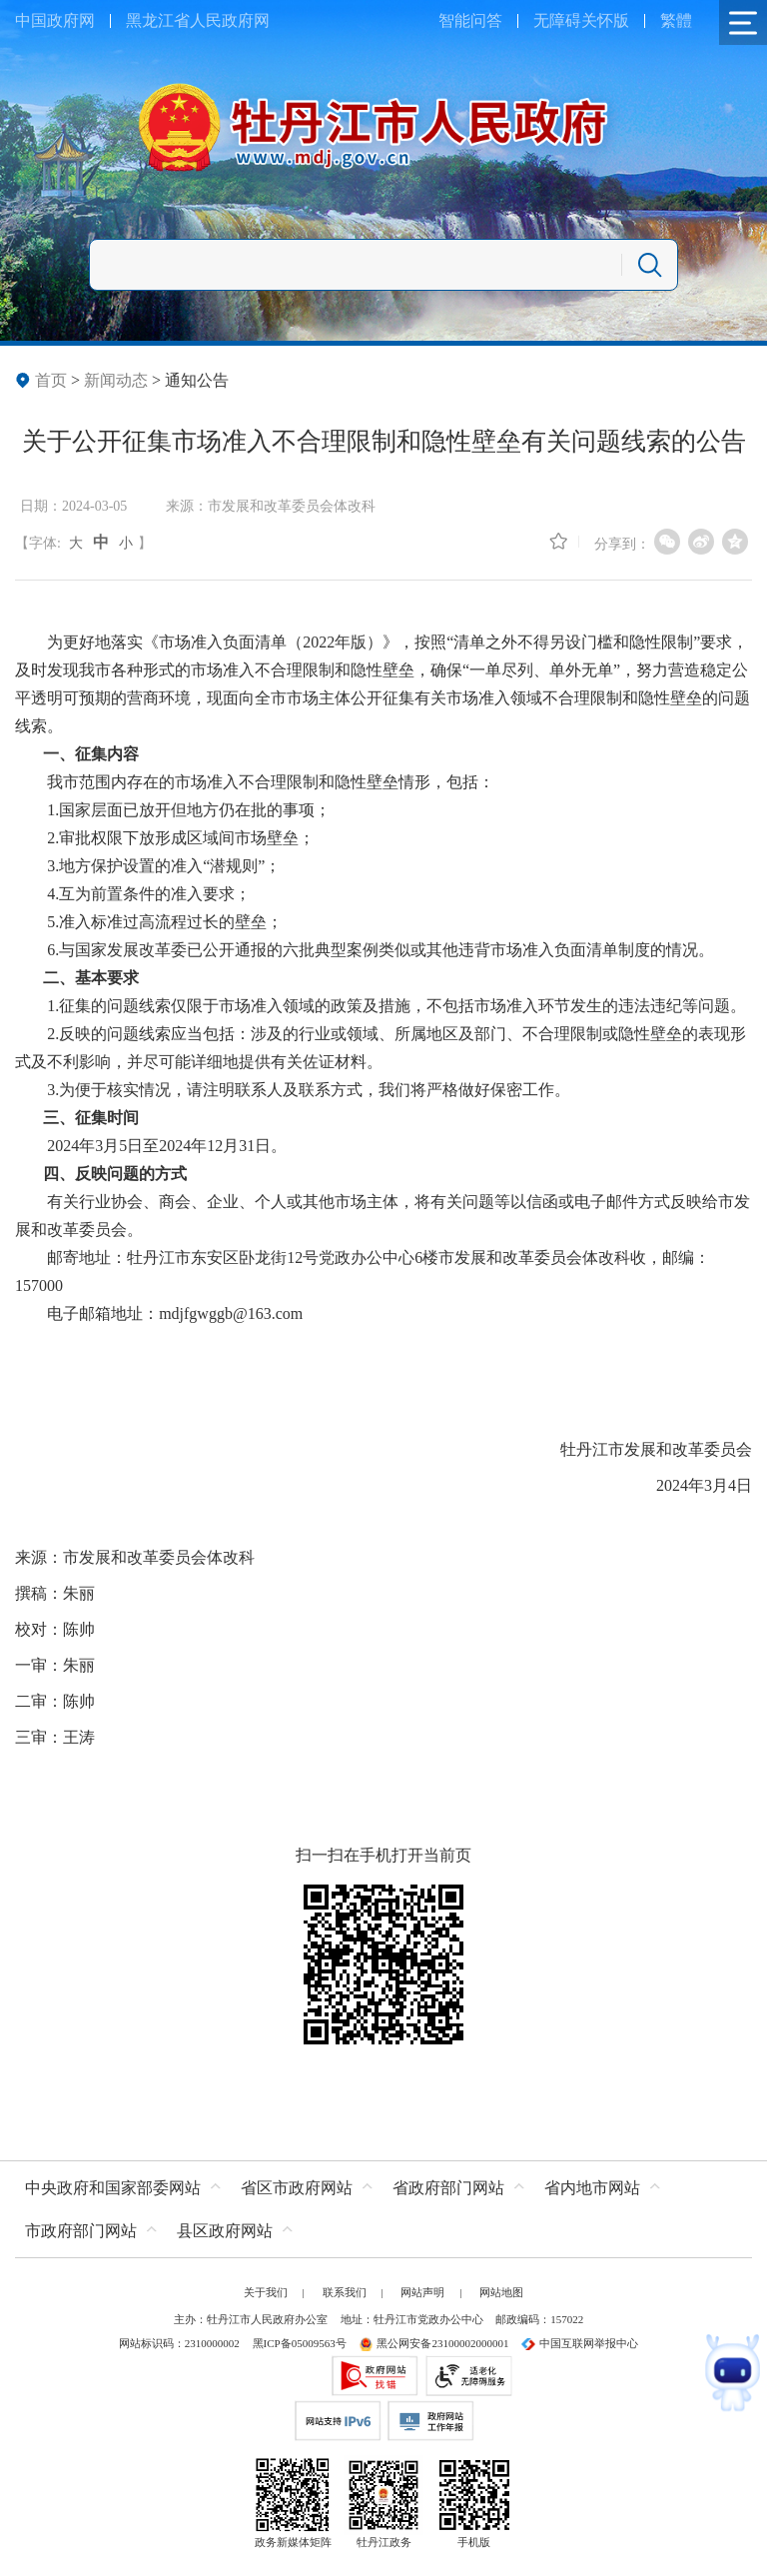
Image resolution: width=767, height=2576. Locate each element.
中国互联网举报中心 (579, 2343)
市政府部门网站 (81, 2230)
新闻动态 (116, 380)
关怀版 (605, 20)
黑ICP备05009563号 (300, 2343)
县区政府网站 (225, 2230)
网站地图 (501, 2292)
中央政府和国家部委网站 (113, 2187)
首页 (51, 380)
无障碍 (557, 20)
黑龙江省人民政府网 (198, 20)
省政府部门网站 (448, 2187)
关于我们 (266, 2292)
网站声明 (422, 2292)
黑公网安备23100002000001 (433, 2343)
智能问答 (470, 20)
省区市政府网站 (297, 2187)
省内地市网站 (592, 2187)
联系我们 (345, 2292)
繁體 (676, 20)
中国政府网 (55, 20)
